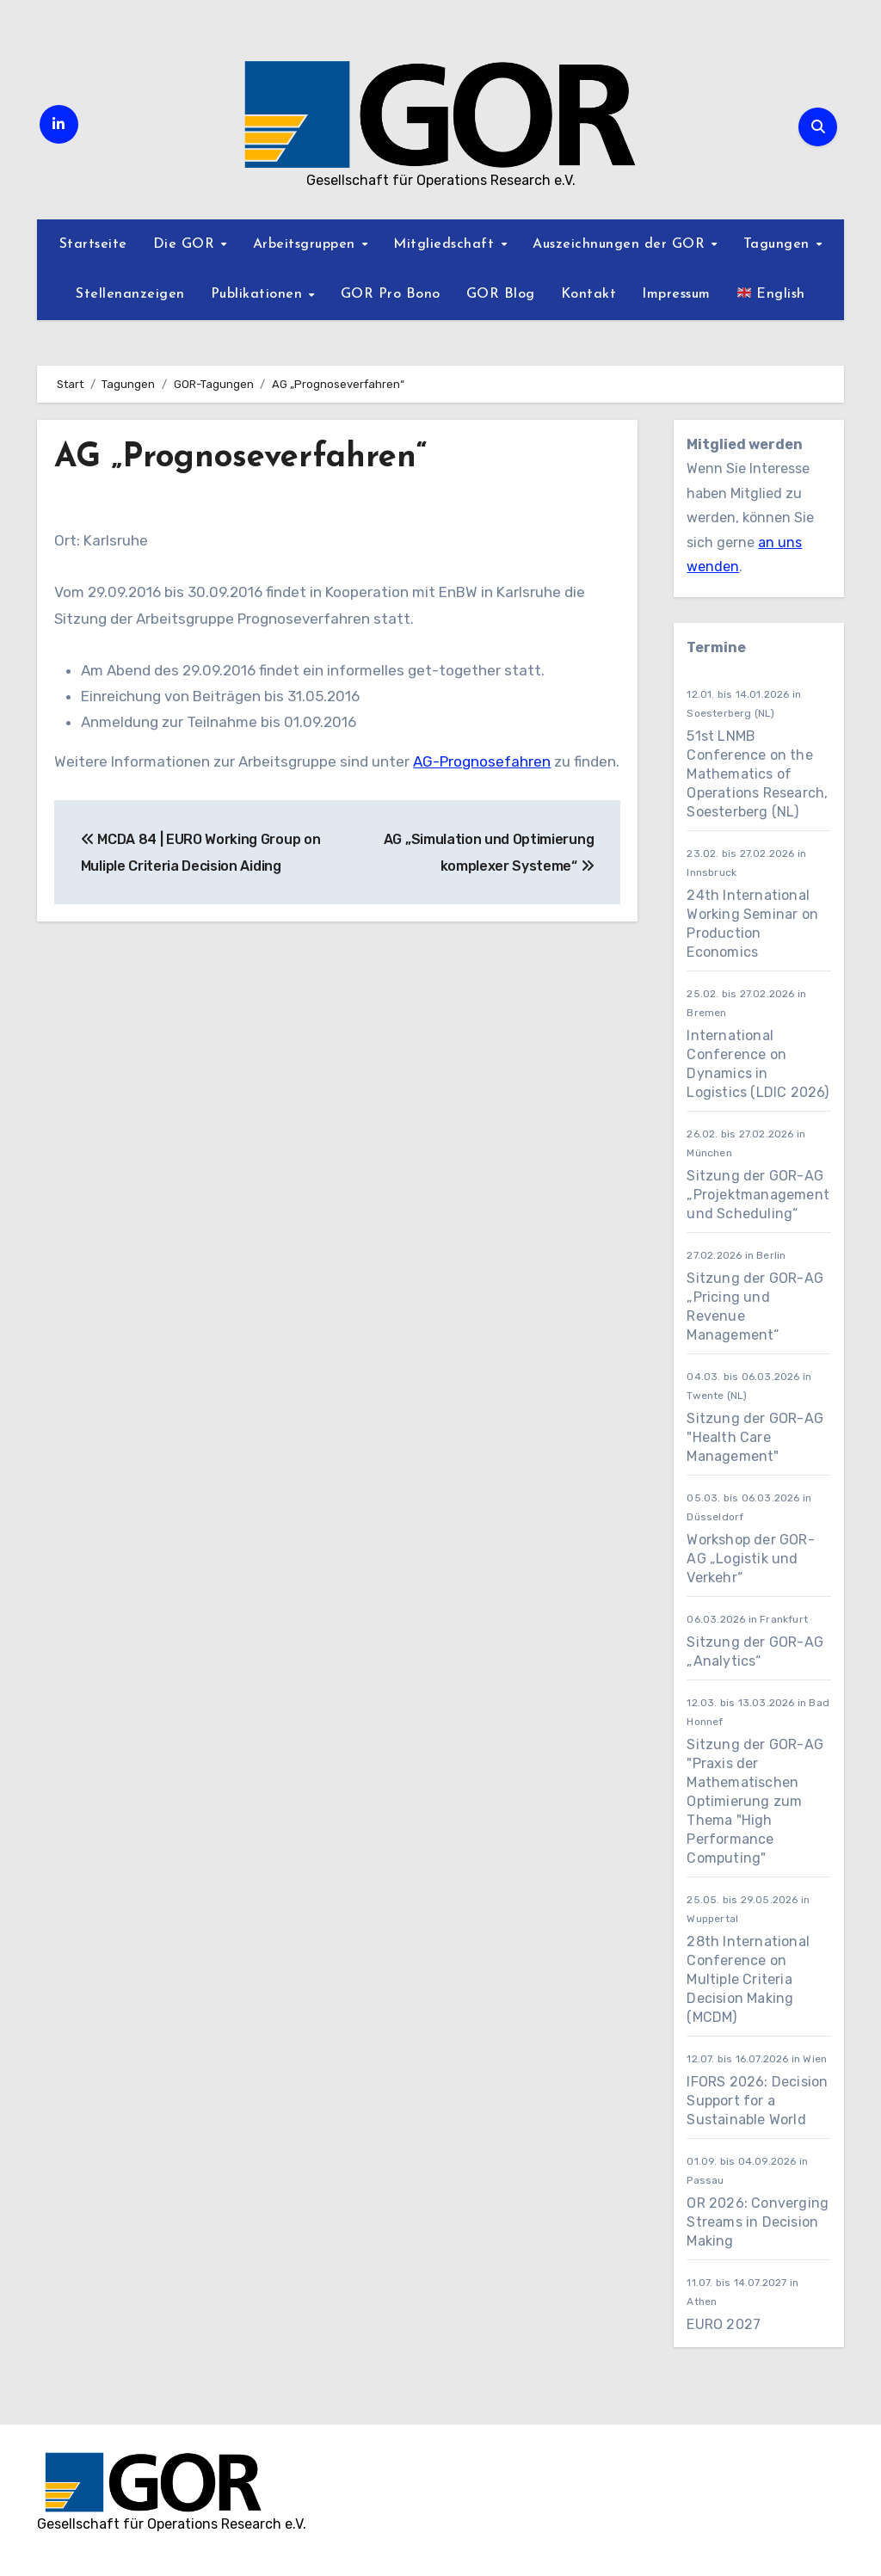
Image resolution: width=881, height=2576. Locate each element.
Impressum (676, 294)
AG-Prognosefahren (482, 761)
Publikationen (259, 294)
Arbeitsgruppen (306, 244)
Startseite (93, 244)
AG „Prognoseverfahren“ (241, 458)
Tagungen (779, 244)
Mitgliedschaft (446, 244)
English (771, 293)
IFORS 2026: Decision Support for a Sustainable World (757, 2101)
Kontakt (589, 294)
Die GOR (186, 244)
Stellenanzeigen (130, 294)
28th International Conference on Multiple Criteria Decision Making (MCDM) (748, 1979)
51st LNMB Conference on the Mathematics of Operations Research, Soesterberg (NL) (757, 774)
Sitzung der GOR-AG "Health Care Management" (755, 1437)
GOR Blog (500, 294)
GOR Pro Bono (390, 294)
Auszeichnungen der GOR (621, 244)
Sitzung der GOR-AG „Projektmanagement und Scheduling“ (758, 1195)
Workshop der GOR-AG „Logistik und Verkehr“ (750, 1558)
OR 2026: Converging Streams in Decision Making (758, 2222)
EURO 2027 (725, 2324)
